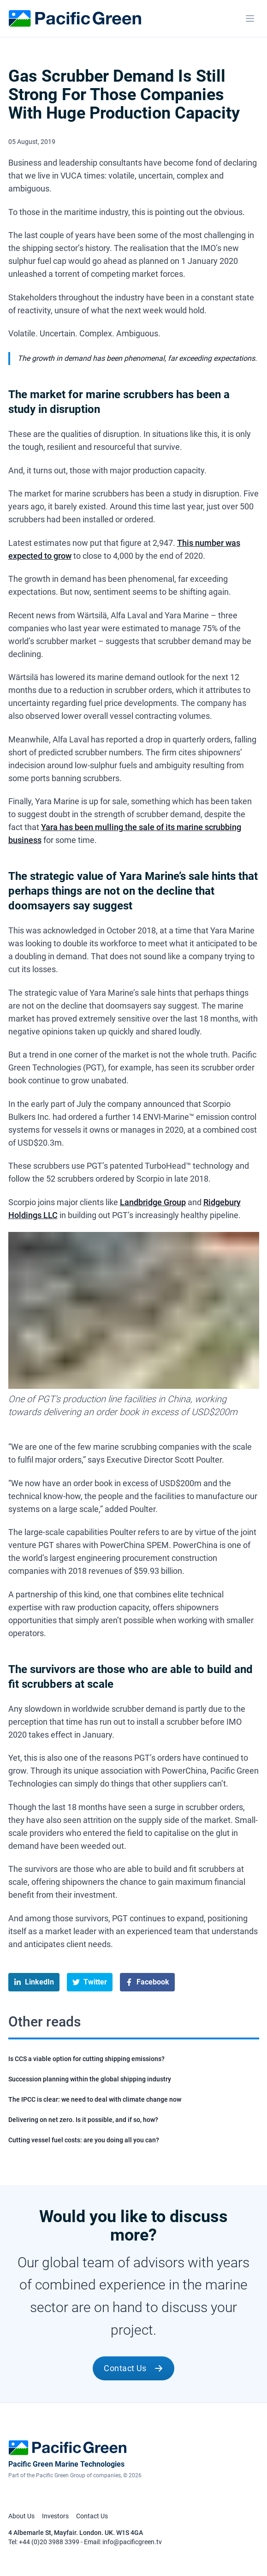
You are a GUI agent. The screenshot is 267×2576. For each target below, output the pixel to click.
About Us (21, 2516)
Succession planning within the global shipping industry (89, 2079)
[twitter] (90, 1982)
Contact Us (133, 2368)
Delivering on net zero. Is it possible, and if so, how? (83, 2119)
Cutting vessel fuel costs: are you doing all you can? (83, 2140)
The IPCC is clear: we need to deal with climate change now (94, 2099)
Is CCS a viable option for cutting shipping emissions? (86, 2058)
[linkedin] (33, 1982)
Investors (55, 2516)
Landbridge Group (153, 1202)
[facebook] (147, 1982)
